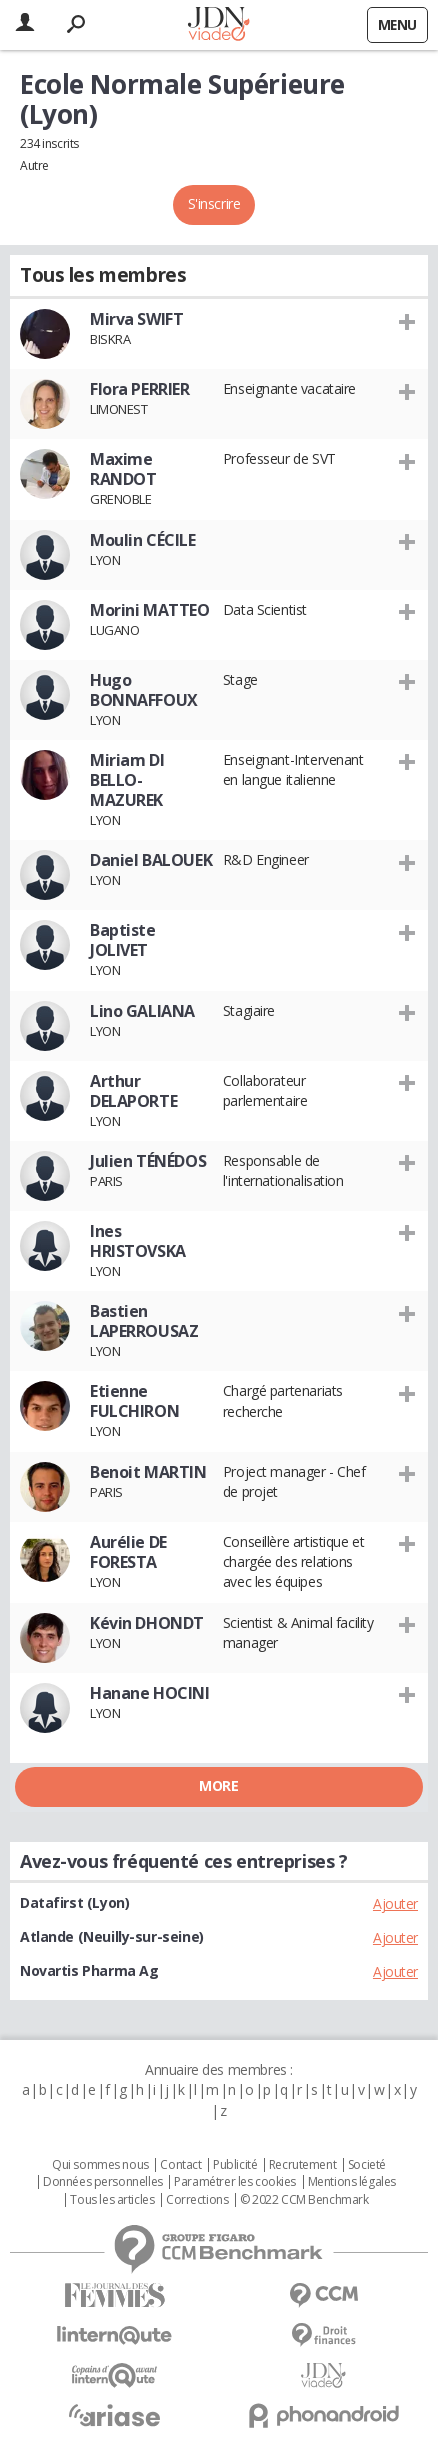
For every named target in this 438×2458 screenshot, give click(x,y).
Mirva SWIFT (136, 319)
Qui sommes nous (100, 2165)
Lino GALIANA (142, 1011)
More (218, 1785)
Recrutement (302, 2165)
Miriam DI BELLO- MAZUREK (127, 780)
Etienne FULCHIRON (134, 1401)
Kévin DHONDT (147, 1623)
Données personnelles (103, 2182)
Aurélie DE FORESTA (128, 1552)
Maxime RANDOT (123, 469)
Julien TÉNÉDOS (148, 1161)
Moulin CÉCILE (143, 540)
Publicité (235, 2165)
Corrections (197, 2200)
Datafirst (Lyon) (74, 1902)
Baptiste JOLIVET (123, 940)
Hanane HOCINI (150, 1693)
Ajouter (395, 1903)
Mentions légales (352, 2182)
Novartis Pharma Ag (89, 1970)
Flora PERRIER (140, 389)
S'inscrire (214, 203)
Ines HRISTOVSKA (138, 1241)
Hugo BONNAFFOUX (144, 690)
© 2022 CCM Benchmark (304, 2200)
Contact (180, 2165)
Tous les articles (112, 2200)
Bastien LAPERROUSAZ (144, 1321)
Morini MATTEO (150, 610)
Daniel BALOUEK (151, 860)
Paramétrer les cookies (235, 2182)
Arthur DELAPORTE (133, 1091)
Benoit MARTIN (148, 1472)
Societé (367, 2165)
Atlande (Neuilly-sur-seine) (112, 1936)
